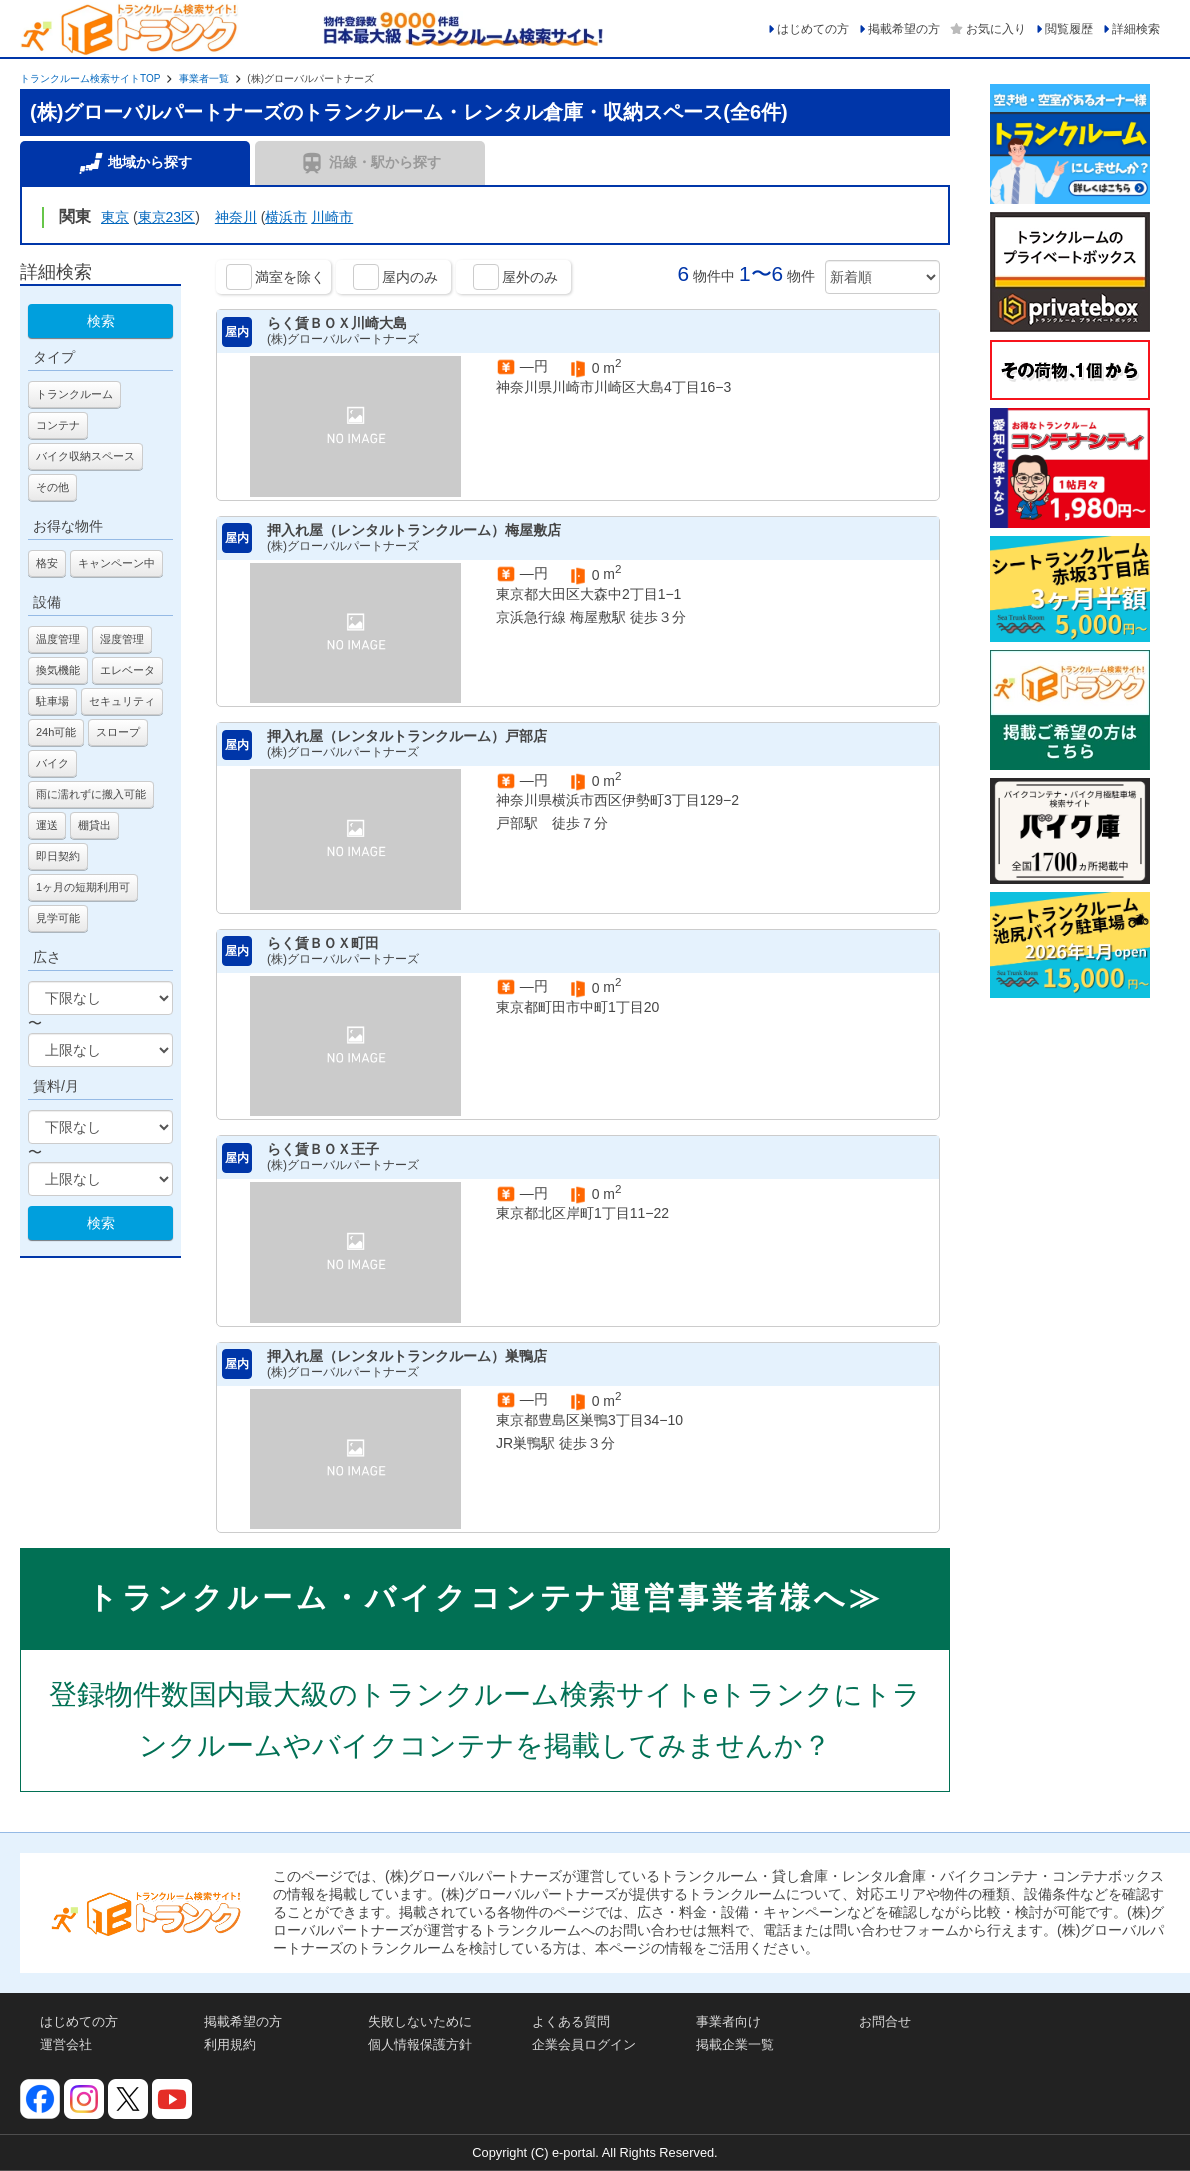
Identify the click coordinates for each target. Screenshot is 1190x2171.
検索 (101, 321)
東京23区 (167, 217)
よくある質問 (571, 2021)
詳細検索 (1136, 29)
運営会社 (66, 2044)
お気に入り (996, 29)
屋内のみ (410, 277)
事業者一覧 (204, 78)
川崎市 (332, 217)
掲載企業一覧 (735, 2044)
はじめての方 (813, 29)
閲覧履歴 (1069, 29)
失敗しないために (420, 2021)
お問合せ (885, 2021)
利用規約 (230, 2044)
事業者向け (728, 2021)
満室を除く (290, 277)
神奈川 (236, 217)
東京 (115, 217)
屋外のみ (530, 277)
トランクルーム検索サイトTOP (90, 78)
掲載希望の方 (904, 29)
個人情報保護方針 (420, 2044)
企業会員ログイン (584, 2044)
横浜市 (286, 217)
